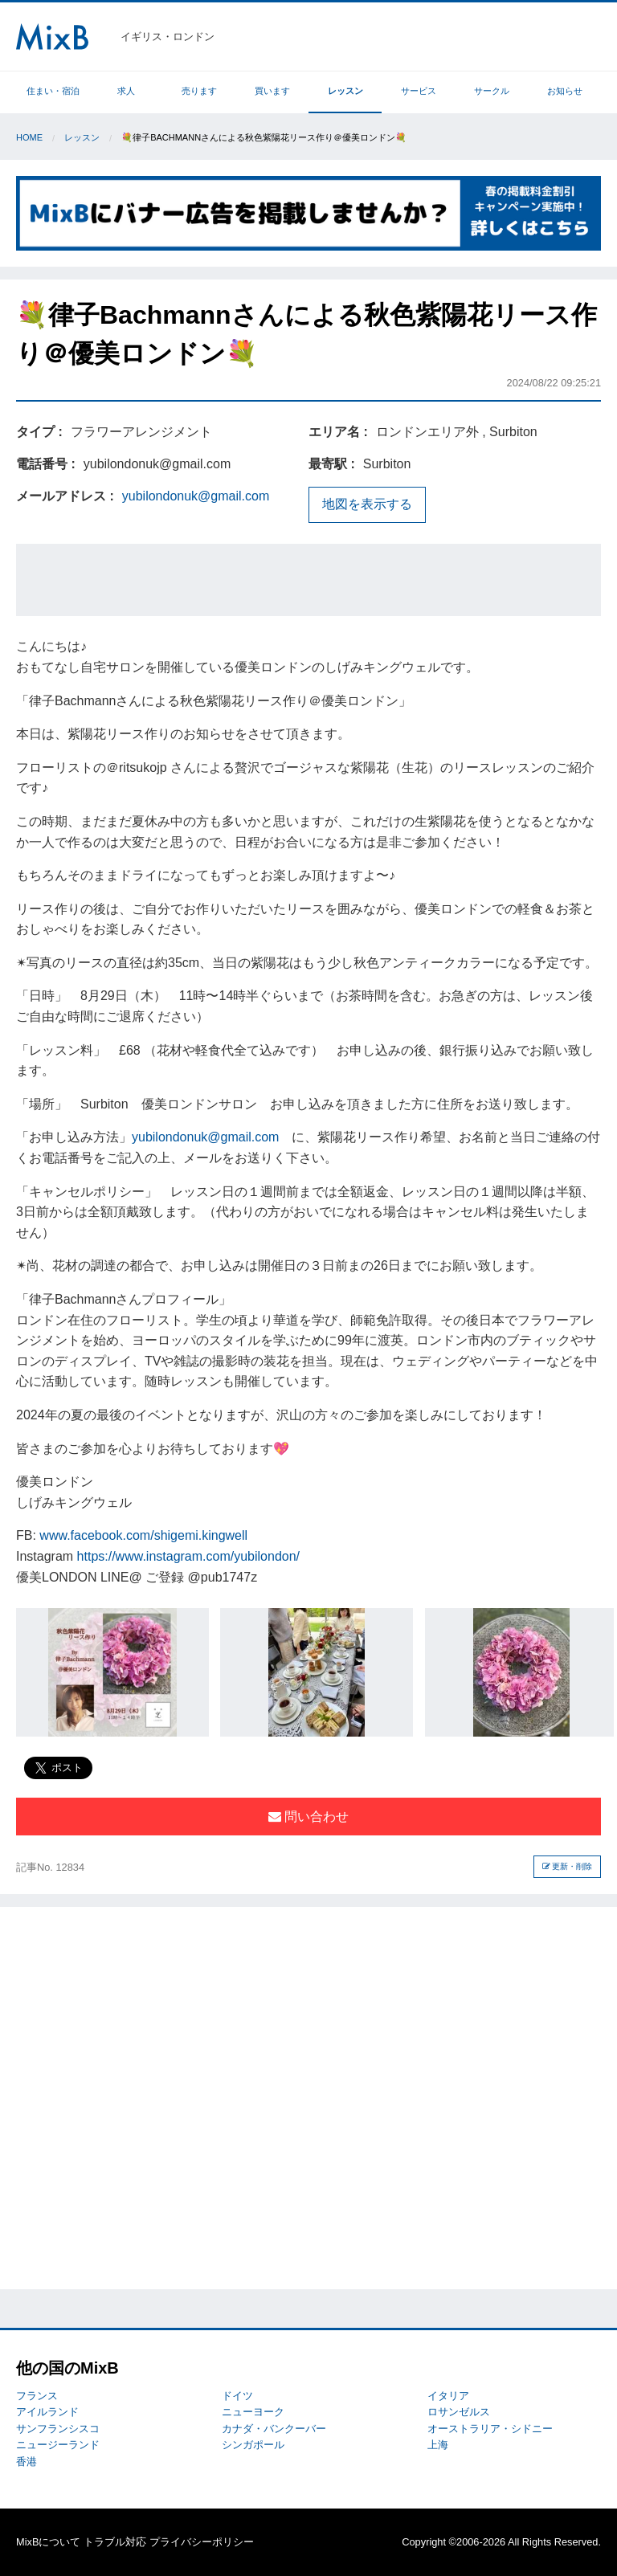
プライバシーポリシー (201, 2542)
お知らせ (564, 91)
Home (29, 137)
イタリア (448, 2396)
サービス (418, 91)
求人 (126, 91)
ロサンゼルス (458, 2412)
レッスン (345, 91)
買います (272, 91)
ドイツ (237, 2396)
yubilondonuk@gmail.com (195, 496)
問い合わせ (308, 1816)
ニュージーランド (58, 2445)
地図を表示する (367, 504)
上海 (437, 2445)
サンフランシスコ (58, 2429)
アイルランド (47, 2412)
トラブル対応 (115, 2542)
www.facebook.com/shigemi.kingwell (143, 1535)
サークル (491, 91)
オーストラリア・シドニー (490, 2429)
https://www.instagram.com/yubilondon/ (188, 1556)
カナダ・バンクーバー (274, 2429)
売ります (199, 91)
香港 (26, 2462)
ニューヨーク (253, 2412)
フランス (37, 2396)
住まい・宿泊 (53, 91)
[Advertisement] (308, 580)
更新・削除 (567, 1866)
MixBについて (48, 2542)
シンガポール (253, 2445)
